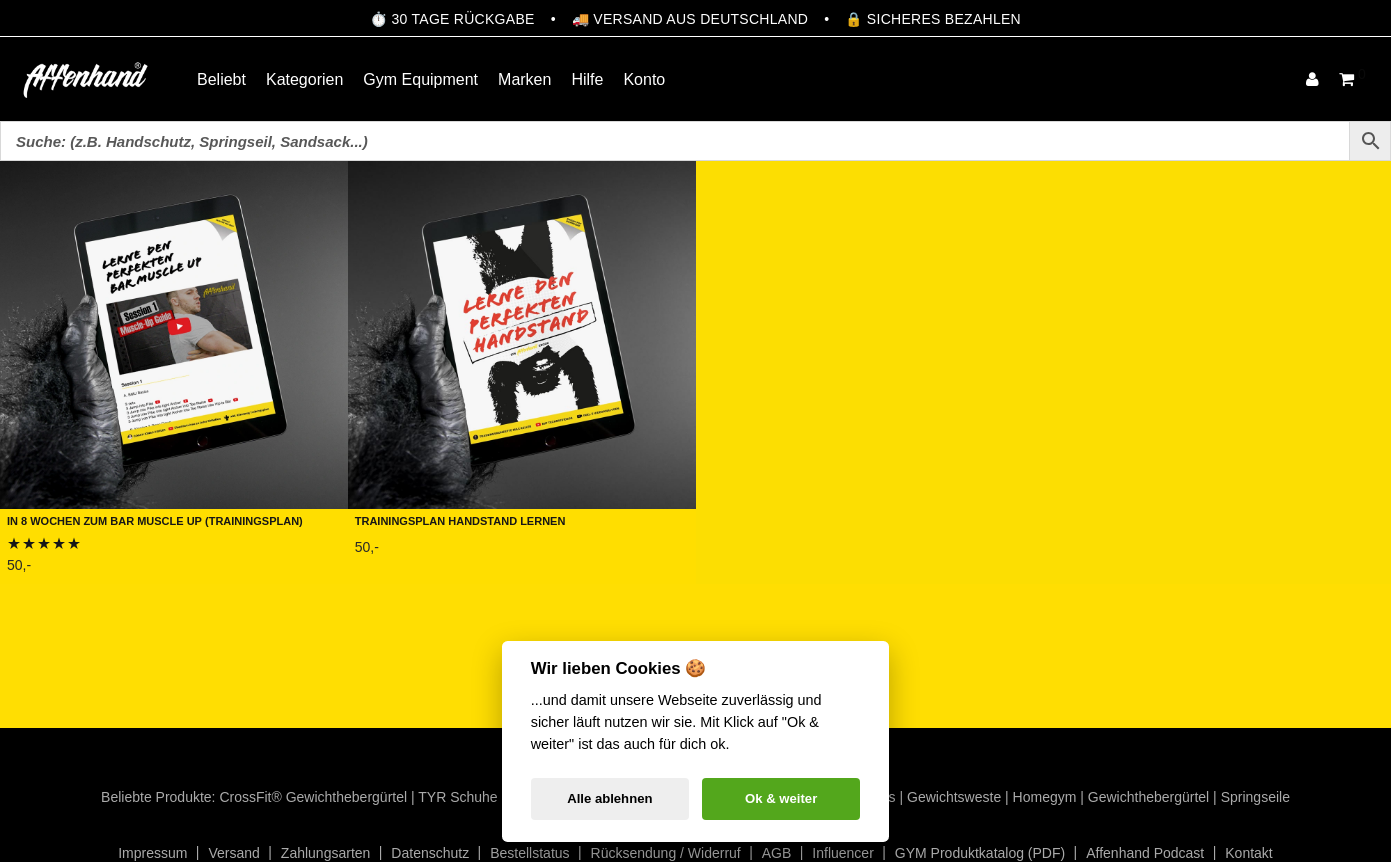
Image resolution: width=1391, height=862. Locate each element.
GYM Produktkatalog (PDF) (980, 853)
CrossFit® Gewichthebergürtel (313, 797)
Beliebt (221, 79)
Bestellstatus (529, 853)
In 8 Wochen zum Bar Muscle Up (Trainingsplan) (155, 519)
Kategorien (304, 79)
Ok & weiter (781, 798)
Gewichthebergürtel (1148, 797)
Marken (524, 79)
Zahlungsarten (326, 853)
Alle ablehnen (609, 798)
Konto (644, 79)
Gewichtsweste (954, 797)
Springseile (1255, 797)
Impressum (152, 853)
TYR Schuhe (457, 797)
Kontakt (1248, 853)
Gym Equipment (420, 79)
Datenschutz (430, 853)
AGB (777, 853)
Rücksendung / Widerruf (666, 853)
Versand (233, 853)
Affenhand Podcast (1145, 853)
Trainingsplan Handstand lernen (460, 519)
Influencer (842, 853)
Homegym (1045, 797)
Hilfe (587, 79)
